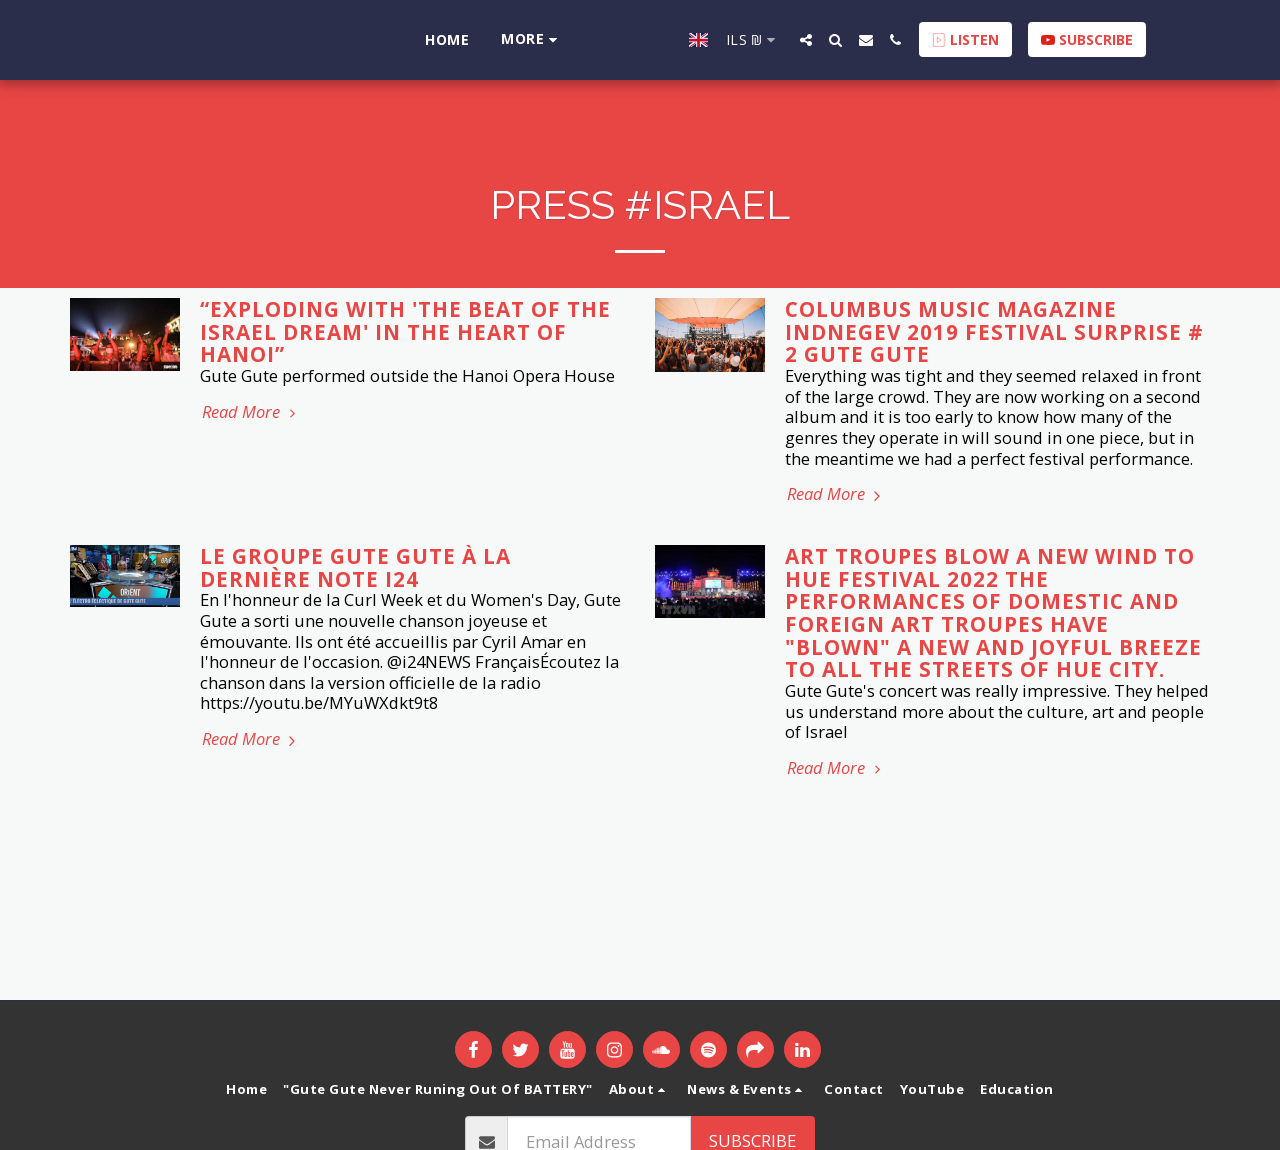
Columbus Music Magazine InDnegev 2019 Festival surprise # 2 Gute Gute (994, 331)
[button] (829, 40)
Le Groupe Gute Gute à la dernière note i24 (355, 567)
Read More (251, 412)
